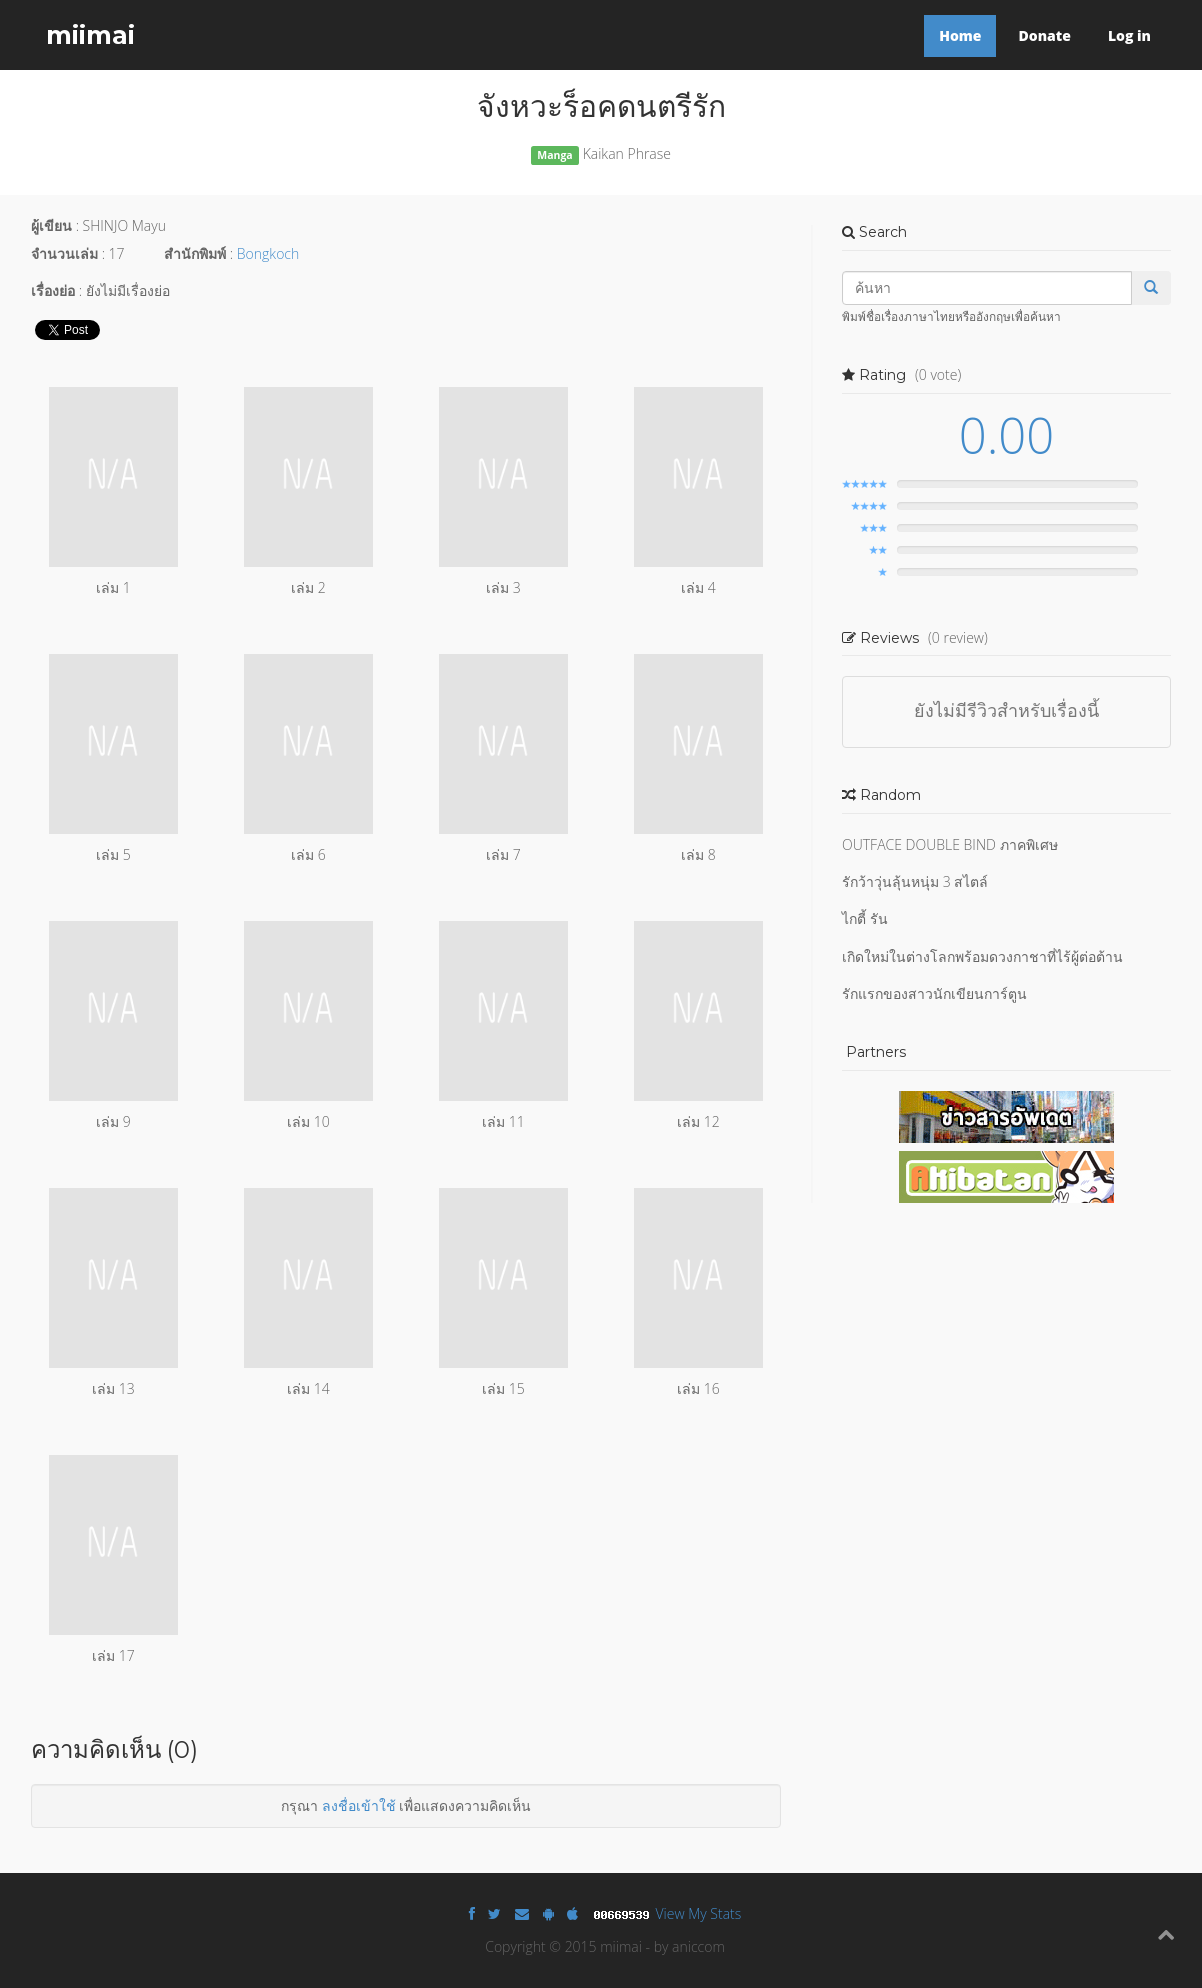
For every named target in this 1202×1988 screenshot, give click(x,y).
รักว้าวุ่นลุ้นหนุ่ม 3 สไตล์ (915, 881)
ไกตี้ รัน (865, 918)
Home (960, 35)
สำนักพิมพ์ (195, 253)
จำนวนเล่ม (64, 253)
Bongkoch (268, 253)
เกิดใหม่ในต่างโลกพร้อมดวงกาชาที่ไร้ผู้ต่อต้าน (982, 956)
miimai (90, 35)
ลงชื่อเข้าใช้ (359, 1805)
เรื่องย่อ (53, 290)
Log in (1129, 35)
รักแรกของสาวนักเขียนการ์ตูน (934, 993)
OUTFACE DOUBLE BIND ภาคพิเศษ (950, 844)
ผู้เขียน (51, 225)
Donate (1044, 35)
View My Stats (699, 1913)
